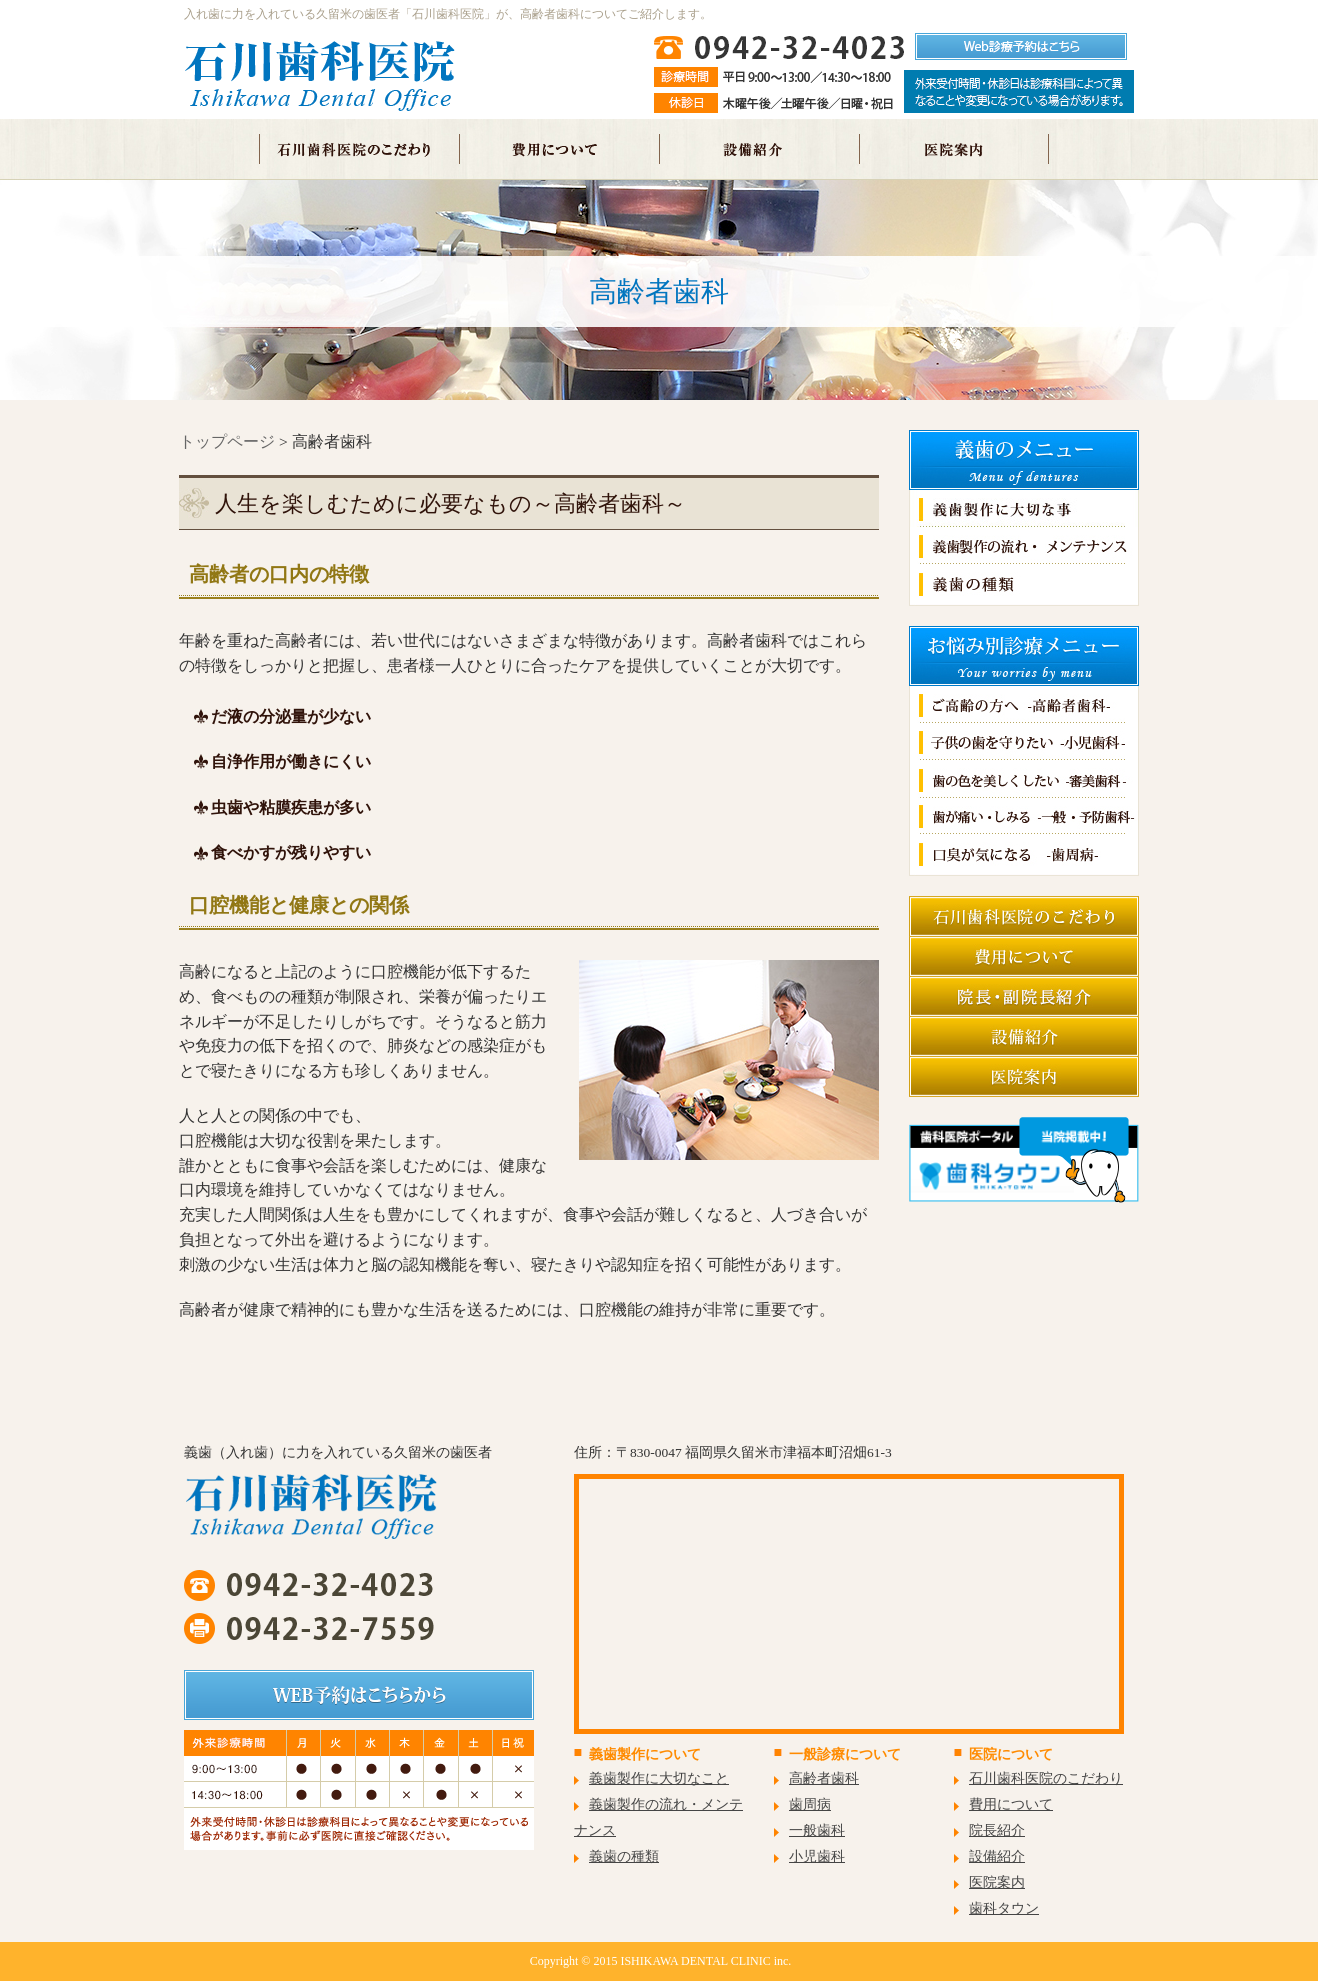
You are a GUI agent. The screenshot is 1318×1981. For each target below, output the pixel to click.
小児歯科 (817, 1856)
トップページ (227, 441)
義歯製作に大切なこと (659, 1778)
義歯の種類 (624, 1856)
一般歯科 (817, 1830)
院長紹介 (997, 1830)
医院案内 (997, 1882)
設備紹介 (997, 1856)
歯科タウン (1004, 1908)
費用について (1011, 1804)
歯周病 (810, 1804)
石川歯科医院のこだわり (1046, 1778)
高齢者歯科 (824, 1778)
